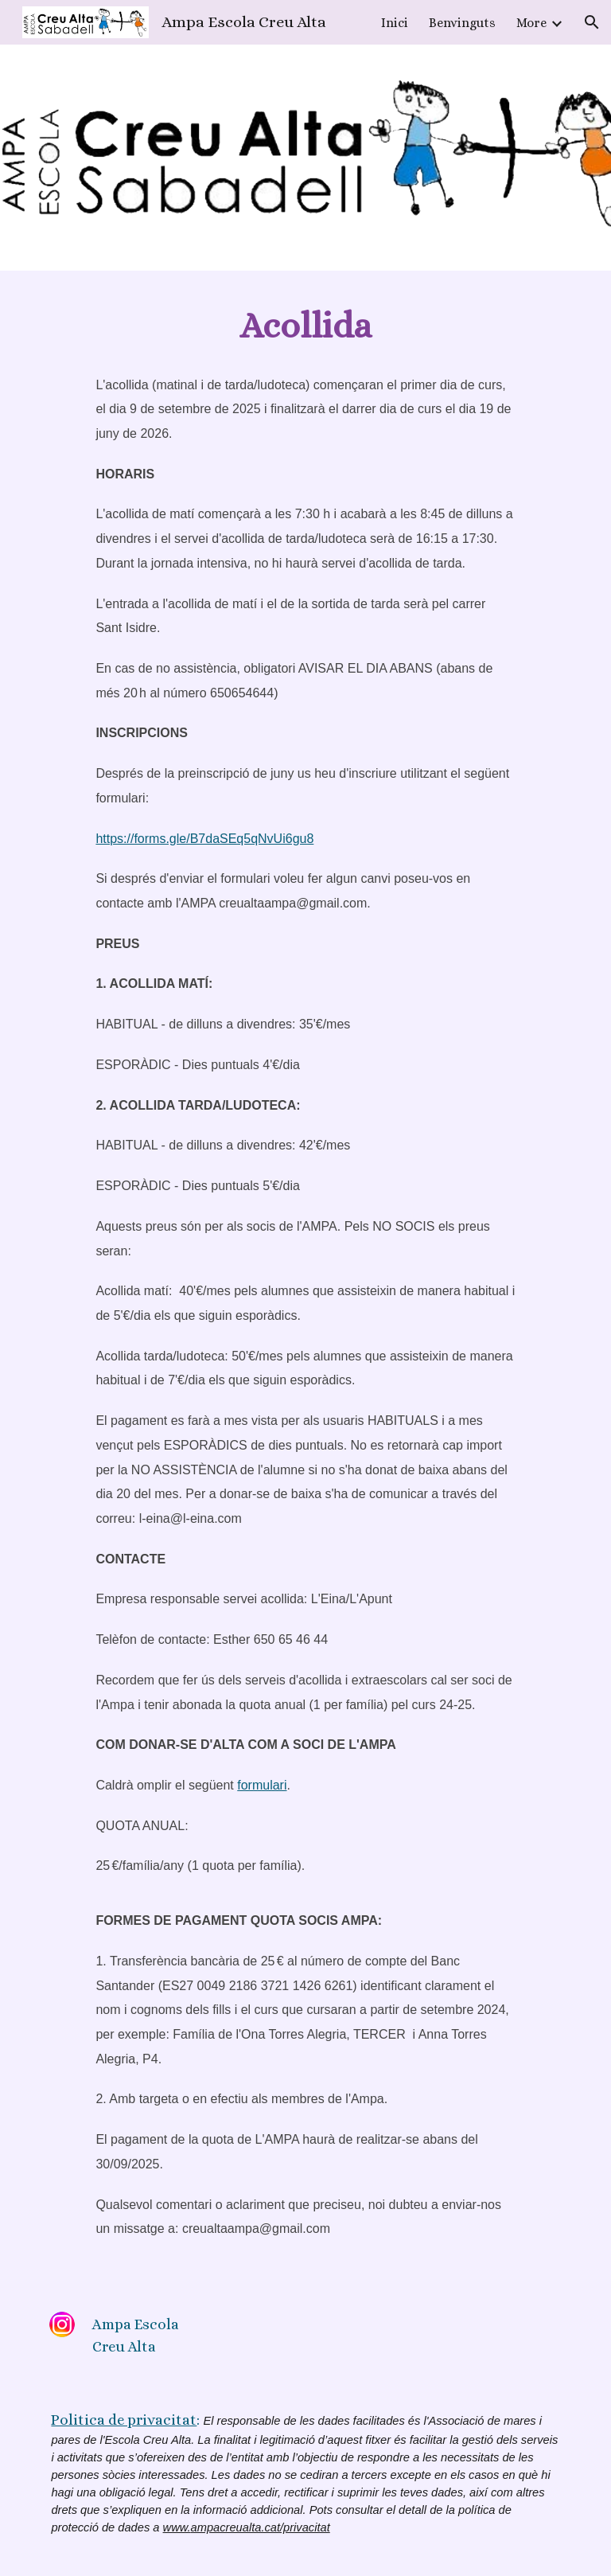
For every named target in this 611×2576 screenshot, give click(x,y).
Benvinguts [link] (462, 22)
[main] (305, 326)
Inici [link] (394, 22)
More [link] (531, 22)
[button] (592, 22)
